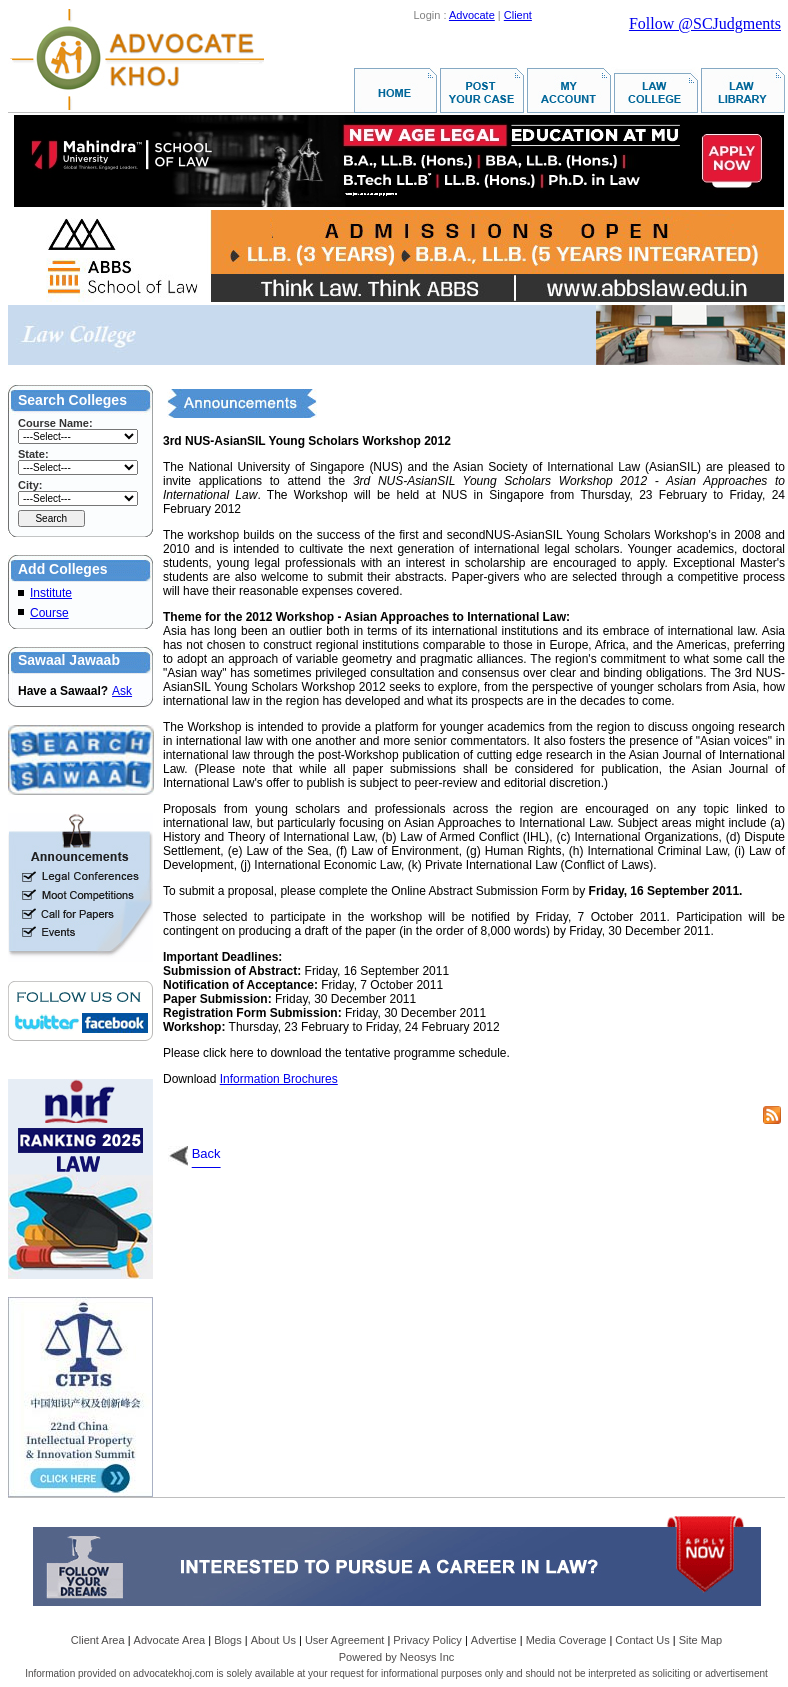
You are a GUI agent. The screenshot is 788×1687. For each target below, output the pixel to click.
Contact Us (642, 1640)
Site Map (700, 1640)
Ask (122, 691)
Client (518, 15)
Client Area (98, 1640)
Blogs (228, 1640)
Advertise (494, 1640)
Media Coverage (566, 1640)
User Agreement (344, 1640)
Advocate (472, 15)
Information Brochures (279, 1079)
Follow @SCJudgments (705, 23)
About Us (273, 1640)
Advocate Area (170, 1640)
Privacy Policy (427, 1640)
